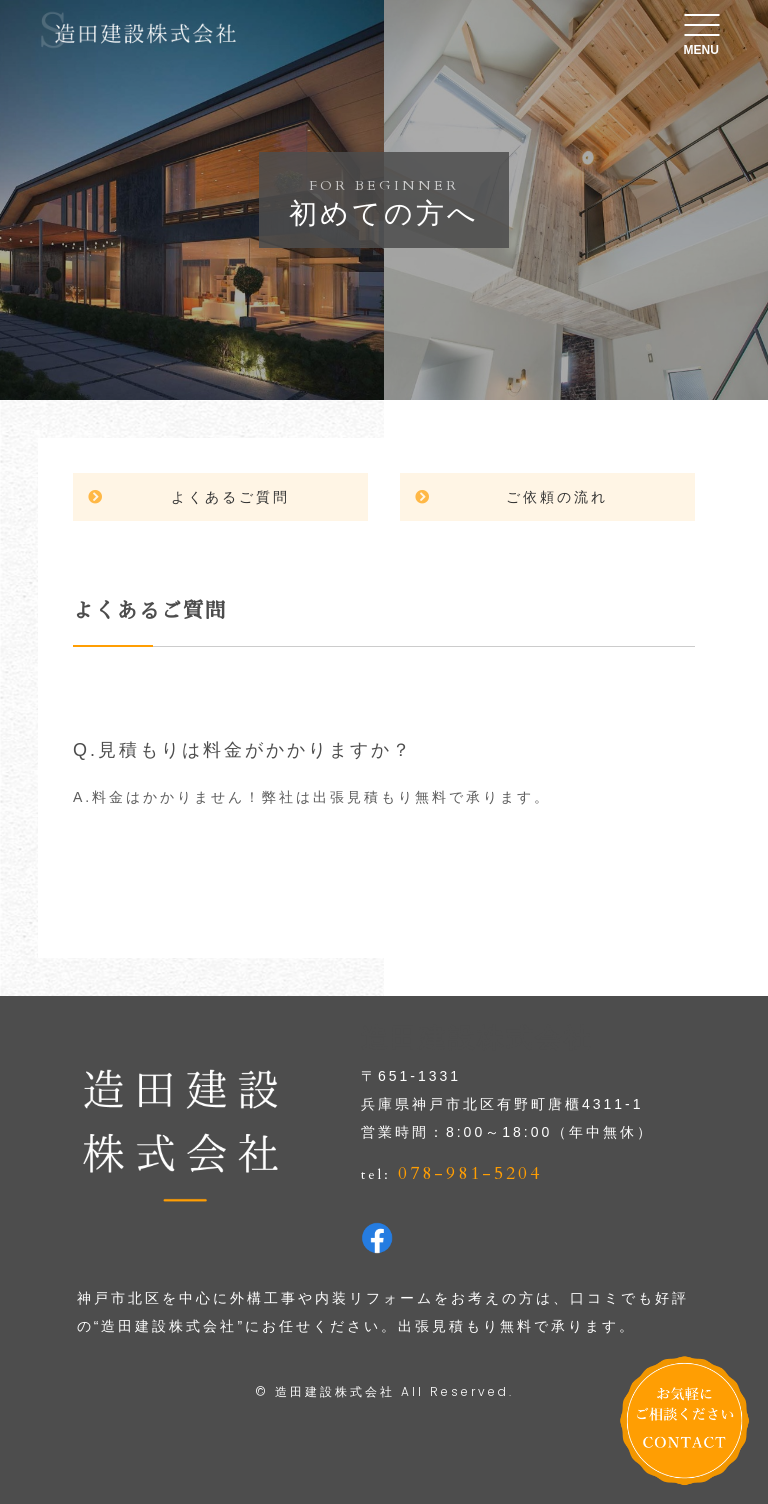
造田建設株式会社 (335, 1391)
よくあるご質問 (230, 497)
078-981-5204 (470, 1173)
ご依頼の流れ (557, 497)
